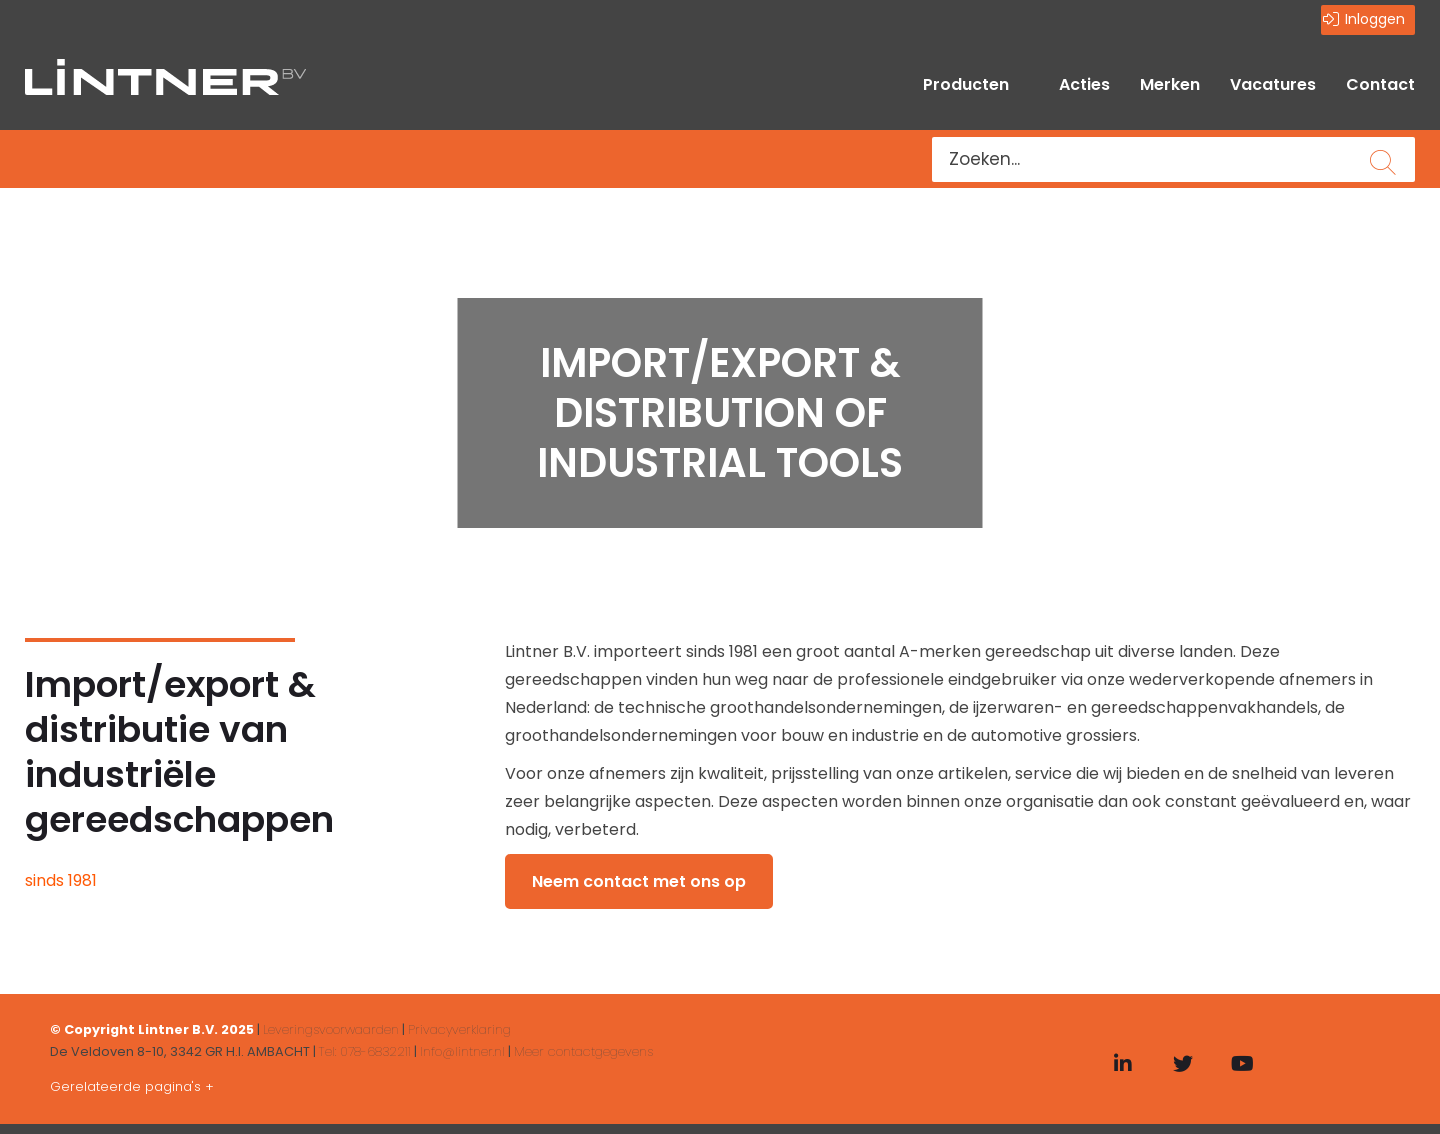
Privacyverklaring (459, 1029)
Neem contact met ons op (639, 881)
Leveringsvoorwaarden (331, 1029)
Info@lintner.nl (462, 1051)
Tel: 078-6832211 (365, 1051)
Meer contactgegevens (583, 1051)
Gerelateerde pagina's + (132, 1086)
